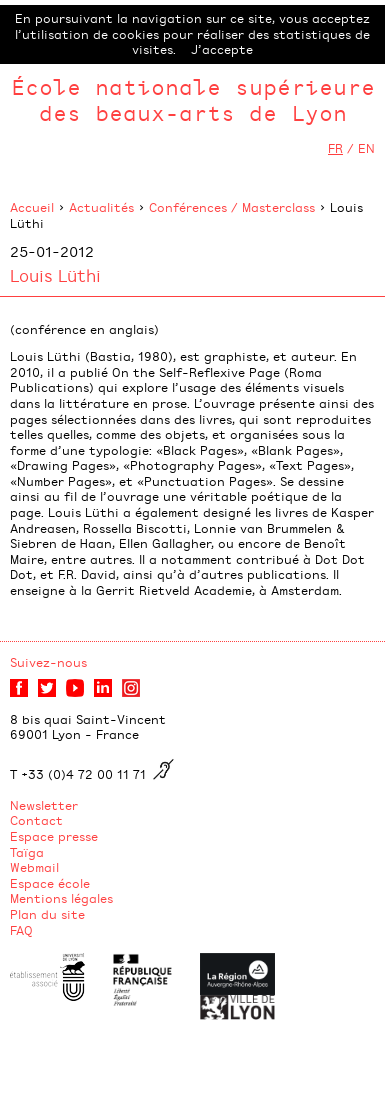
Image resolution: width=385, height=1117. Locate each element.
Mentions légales (61, 898)
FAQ (21, 930)
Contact (36, 820)
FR (335, 148)
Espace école (50, 883)
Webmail (34, 867)
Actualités (101, 207)
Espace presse (54, 836)
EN (366, 148)
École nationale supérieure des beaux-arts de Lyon (193, 99)
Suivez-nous (48, 662)
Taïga (27, 852)
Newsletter (44, 805)
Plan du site (47, 914)
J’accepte (222, 49)
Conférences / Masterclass (232, 207)
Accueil (32, 207)
